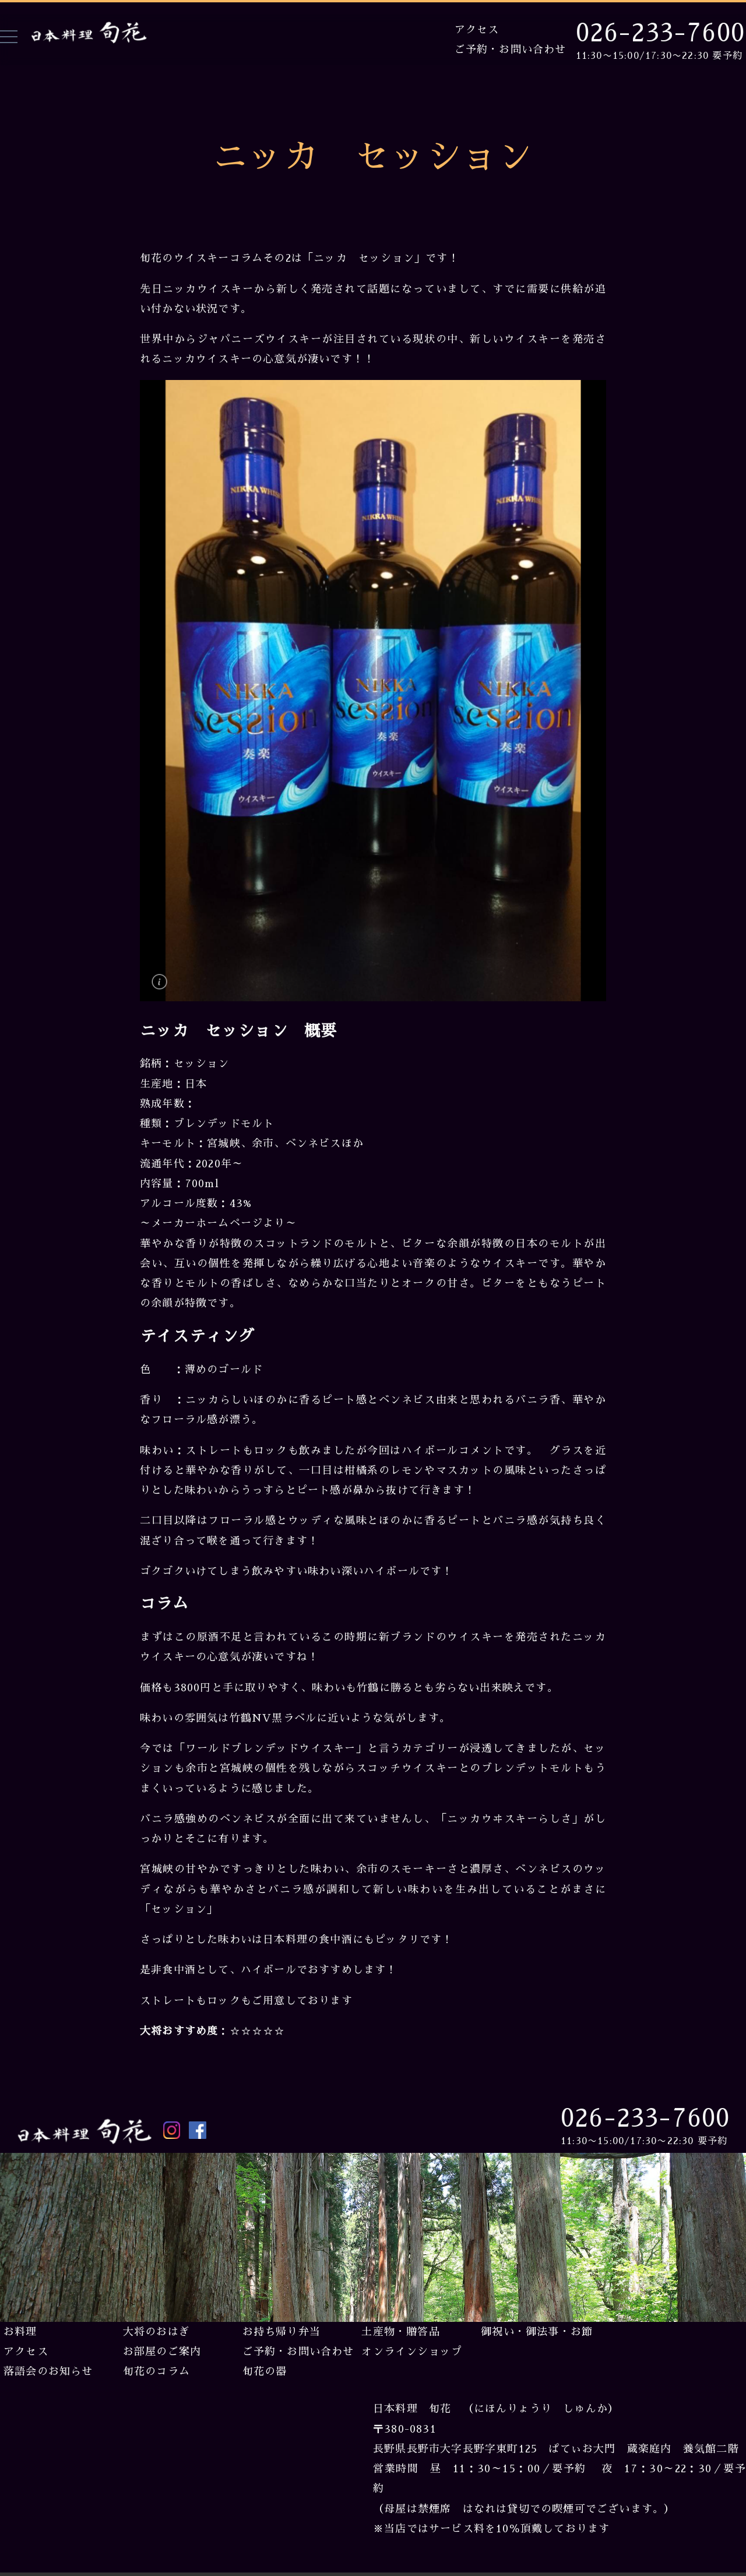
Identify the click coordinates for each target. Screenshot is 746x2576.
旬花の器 (264, 2371)
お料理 (20, 2332)
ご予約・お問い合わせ (510, 49)
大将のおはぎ (156, 2332)
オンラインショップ (411, 2351)
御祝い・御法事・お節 (537, 2332)
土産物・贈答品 (400, 2332)
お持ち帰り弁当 (281, 2332)
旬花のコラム (156, 2371)
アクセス (477, 29)
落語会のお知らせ (48, 2371)
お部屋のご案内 (162, 2351)
